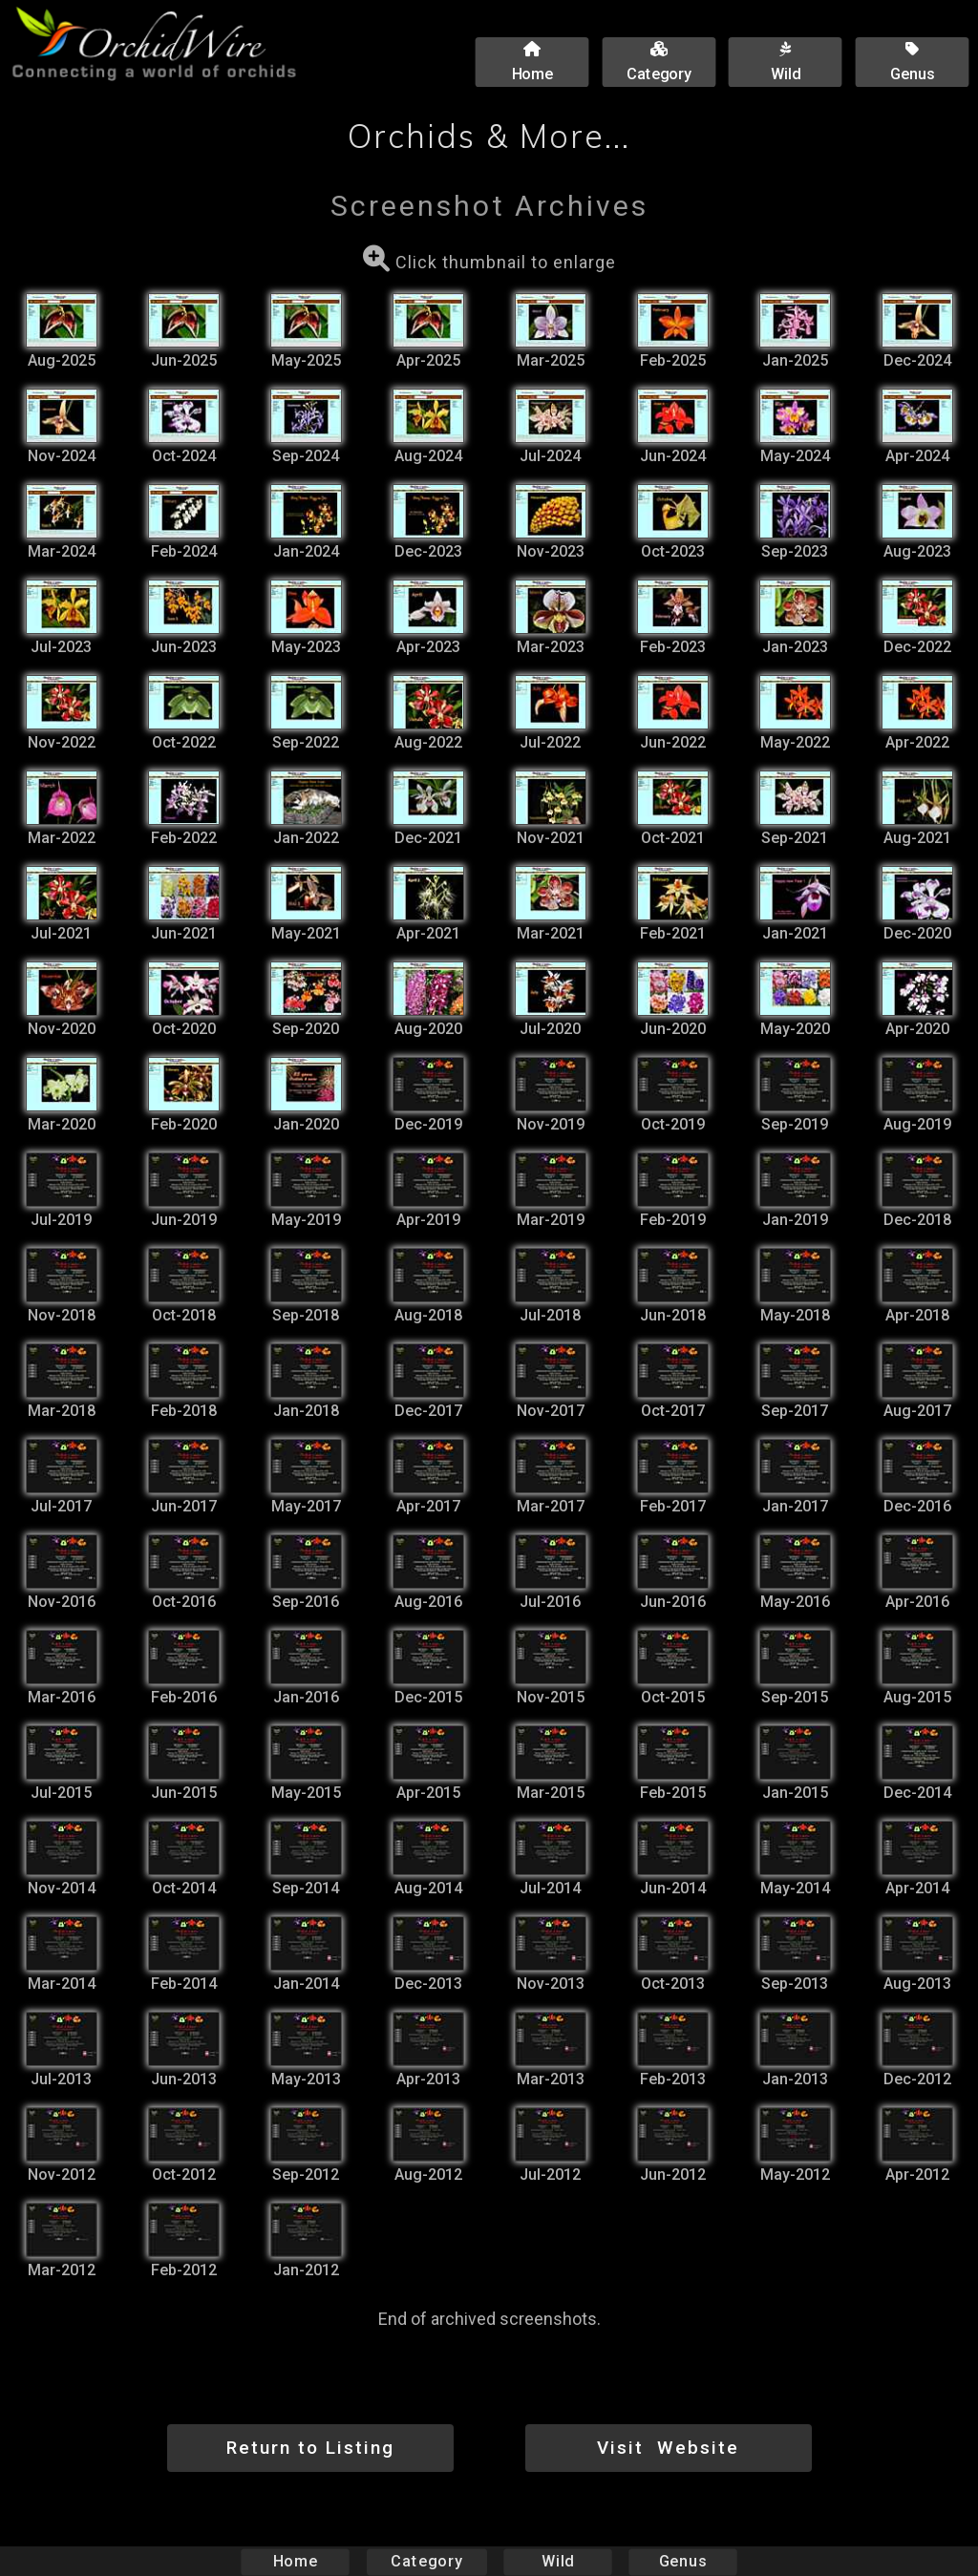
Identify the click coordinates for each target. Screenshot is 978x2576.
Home (295, 2561)
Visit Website (668, 2448)
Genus (682, 2561)
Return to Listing (310, 2448)
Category (427, 2561)
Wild (558, 2561)
